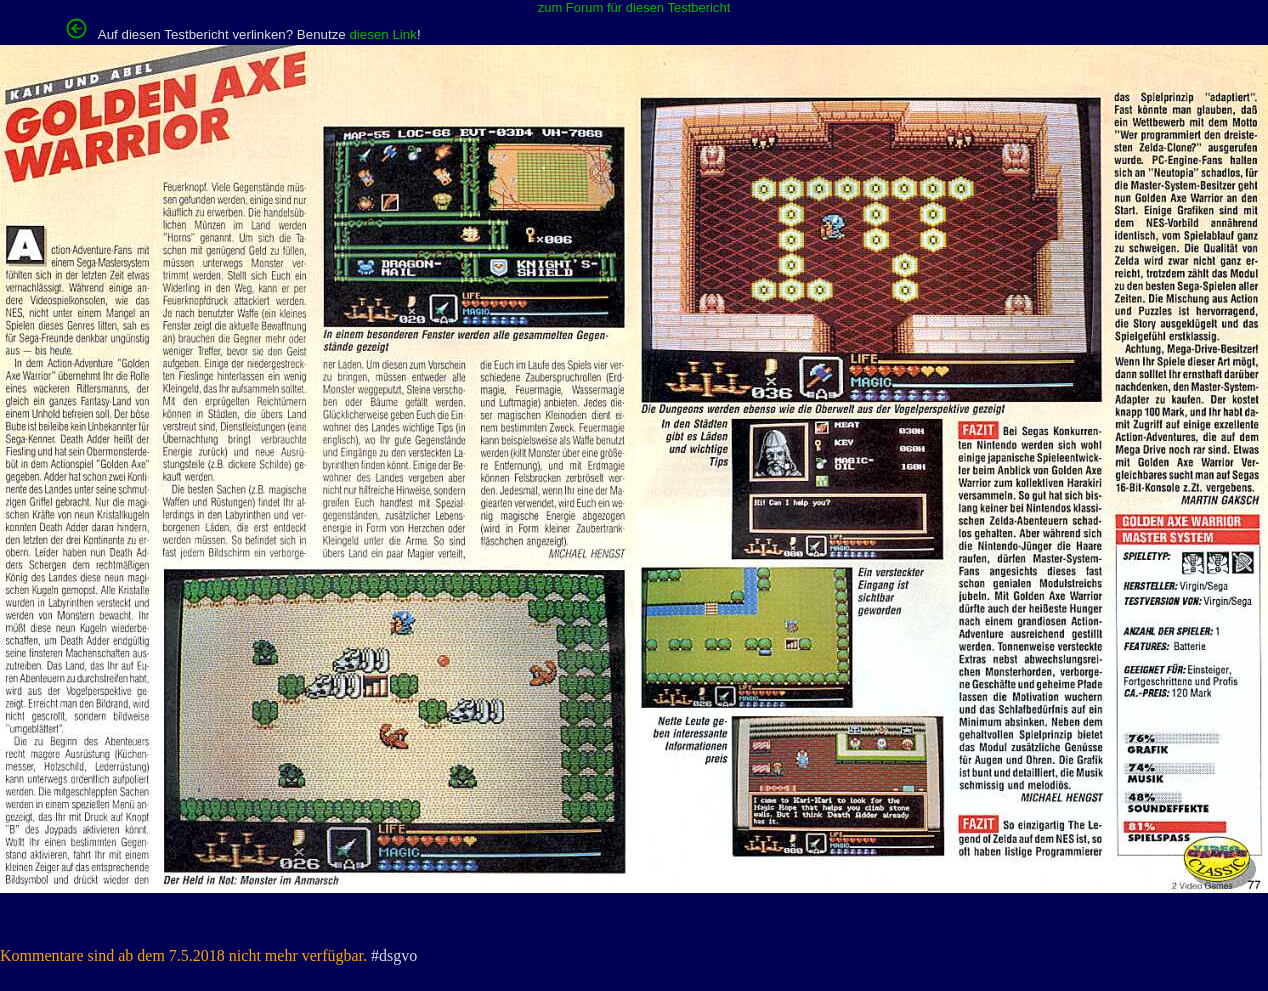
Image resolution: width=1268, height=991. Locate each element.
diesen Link (382, 34)
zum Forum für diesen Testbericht (634, 7)
